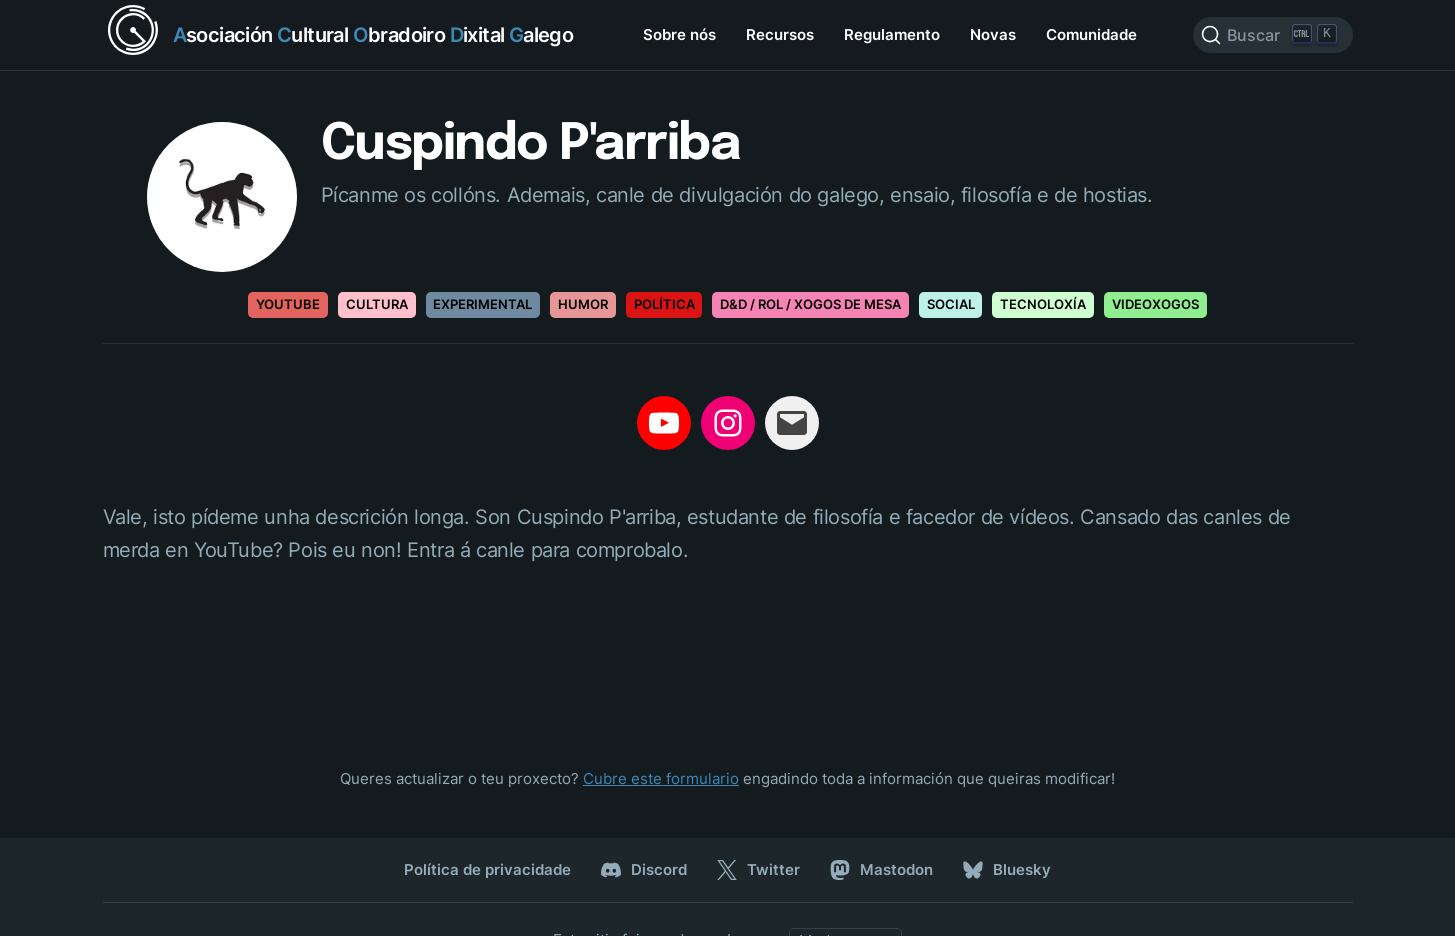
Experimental (482, 304)
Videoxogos (1155, 304)
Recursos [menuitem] (780, 34)
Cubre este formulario (661, 778)
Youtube (288, 304)
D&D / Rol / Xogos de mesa (810, 304)
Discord (644, 870)
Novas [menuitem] (993, 34)
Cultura (377, 304)
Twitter (758, 870)
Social (951, 304)
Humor (583, 304)
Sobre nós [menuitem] (679, 34)
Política (664, 304)
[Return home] (338, 35)
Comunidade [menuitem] (1091, 34)
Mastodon (881, 870)
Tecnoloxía (1043, 304)
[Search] (1273, 35)
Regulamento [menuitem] (892, 34)
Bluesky (1007, 870)
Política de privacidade (487, 869)
